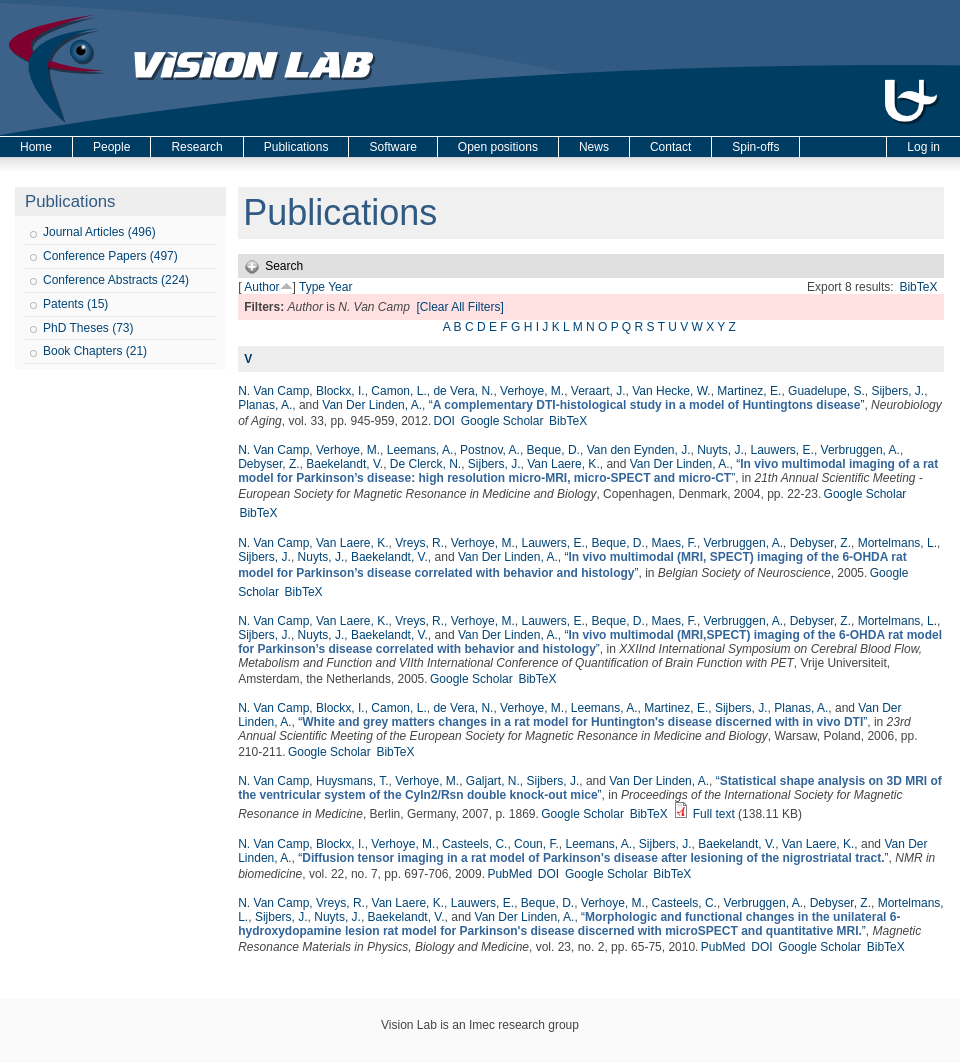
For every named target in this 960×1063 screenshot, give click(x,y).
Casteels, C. (474, 844)
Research (196, 147)
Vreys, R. (419, 543)
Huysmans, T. (352, 781)
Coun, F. (536, 844)
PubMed (509, 874)
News (594, 147)
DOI (444, 421)
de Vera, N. (463, 391)
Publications (296, 147)
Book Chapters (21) (95, 351)
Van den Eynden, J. (639, 450)
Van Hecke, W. (671, 391)
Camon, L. (398, 391)
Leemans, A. (420, 450)
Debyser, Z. (268, 464)
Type (312, 287)
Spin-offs (755, 147)
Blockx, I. (340, 391)
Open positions (498, 147)
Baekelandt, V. (344, 464)
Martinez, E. (749, 391)
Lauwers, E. (782, 450)
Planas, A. (265, 405)
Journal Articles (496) (99, 232)
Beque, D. (553, 450)
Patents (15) (75, 304)
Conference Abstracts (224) (116, 280)
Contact (670, 147)
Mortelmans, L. (897, 543)
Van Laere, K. (563, 464)
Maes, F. (674, 543)
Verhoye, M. (532, 391)
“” (647, 405)
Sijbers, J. (897, 391)
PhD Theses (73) (88, 328)
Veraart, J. (598, 391)
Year (340, 287)
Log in (923, 147)
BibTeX (918, 287)
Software (392, 147)
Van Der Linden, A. (372, 405)
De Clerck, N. (425, 464)
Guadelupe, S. (826, 391)
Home (36, 147)
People (111, 147)
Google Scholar (502, 421)
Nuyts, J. (720, 450)
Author (261, 287)
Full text (714, 814)
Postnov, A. (490, 450)
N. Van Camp (273, 391)
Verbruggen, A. (860, 450)
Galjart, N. (493, 781)
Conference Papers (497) (110, 256)
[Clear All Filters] (460, 307)
